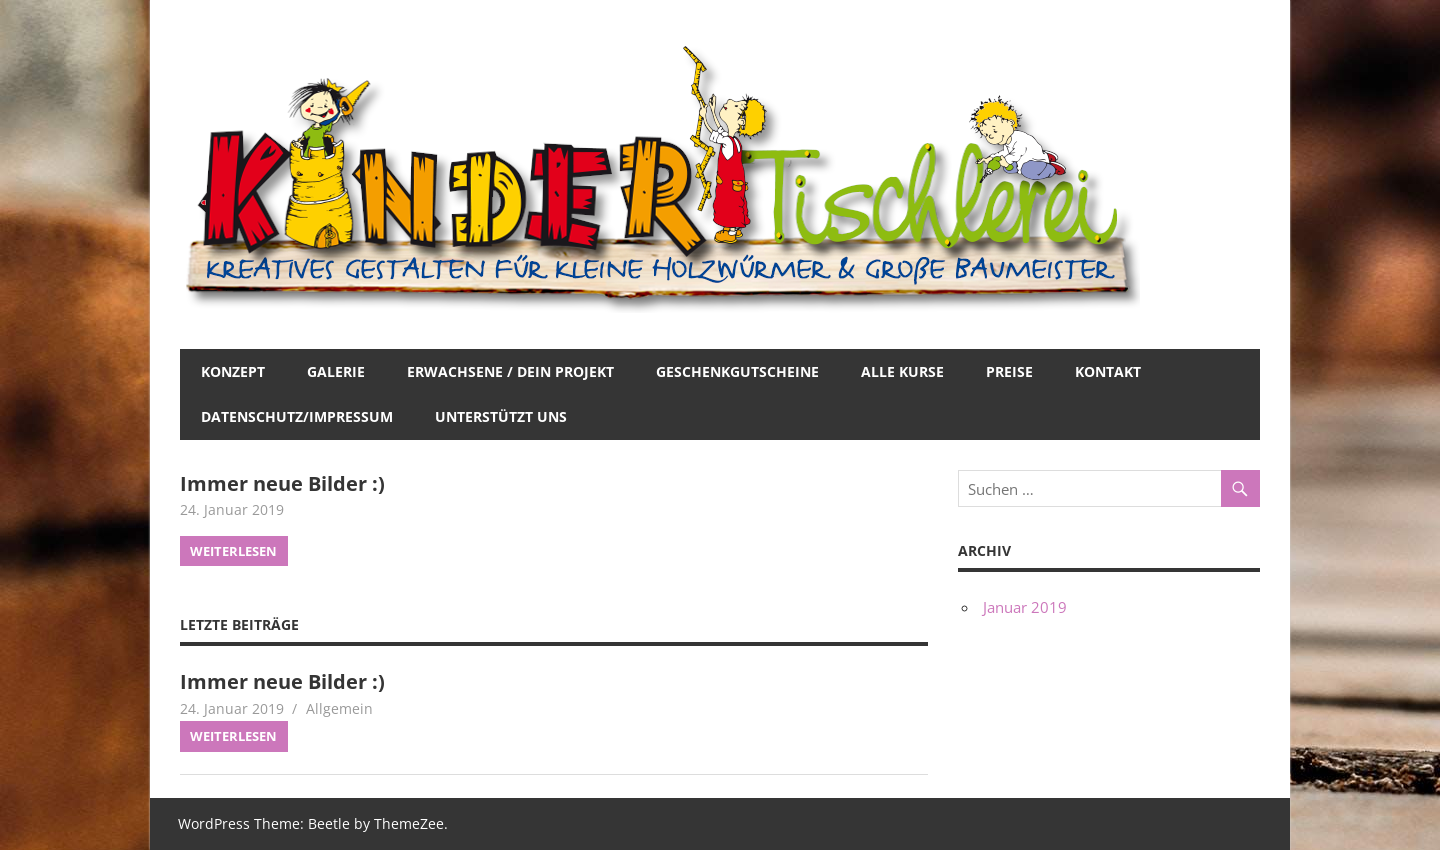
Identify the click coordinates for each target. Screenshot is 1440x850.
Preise (1009, 371)
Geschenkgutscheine (737, 371)
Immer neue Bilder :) (282, 483)
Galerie (336, 371)
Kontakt (1108, 371)
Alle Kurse (902, 371)
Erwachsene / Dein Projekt (510, 371)
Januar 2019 (1025, 607)
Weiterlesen (233, 551)
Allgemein (339, 708)
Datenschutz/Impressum (297, 416)
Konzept (233, 371)
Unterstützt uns (501, 416)
